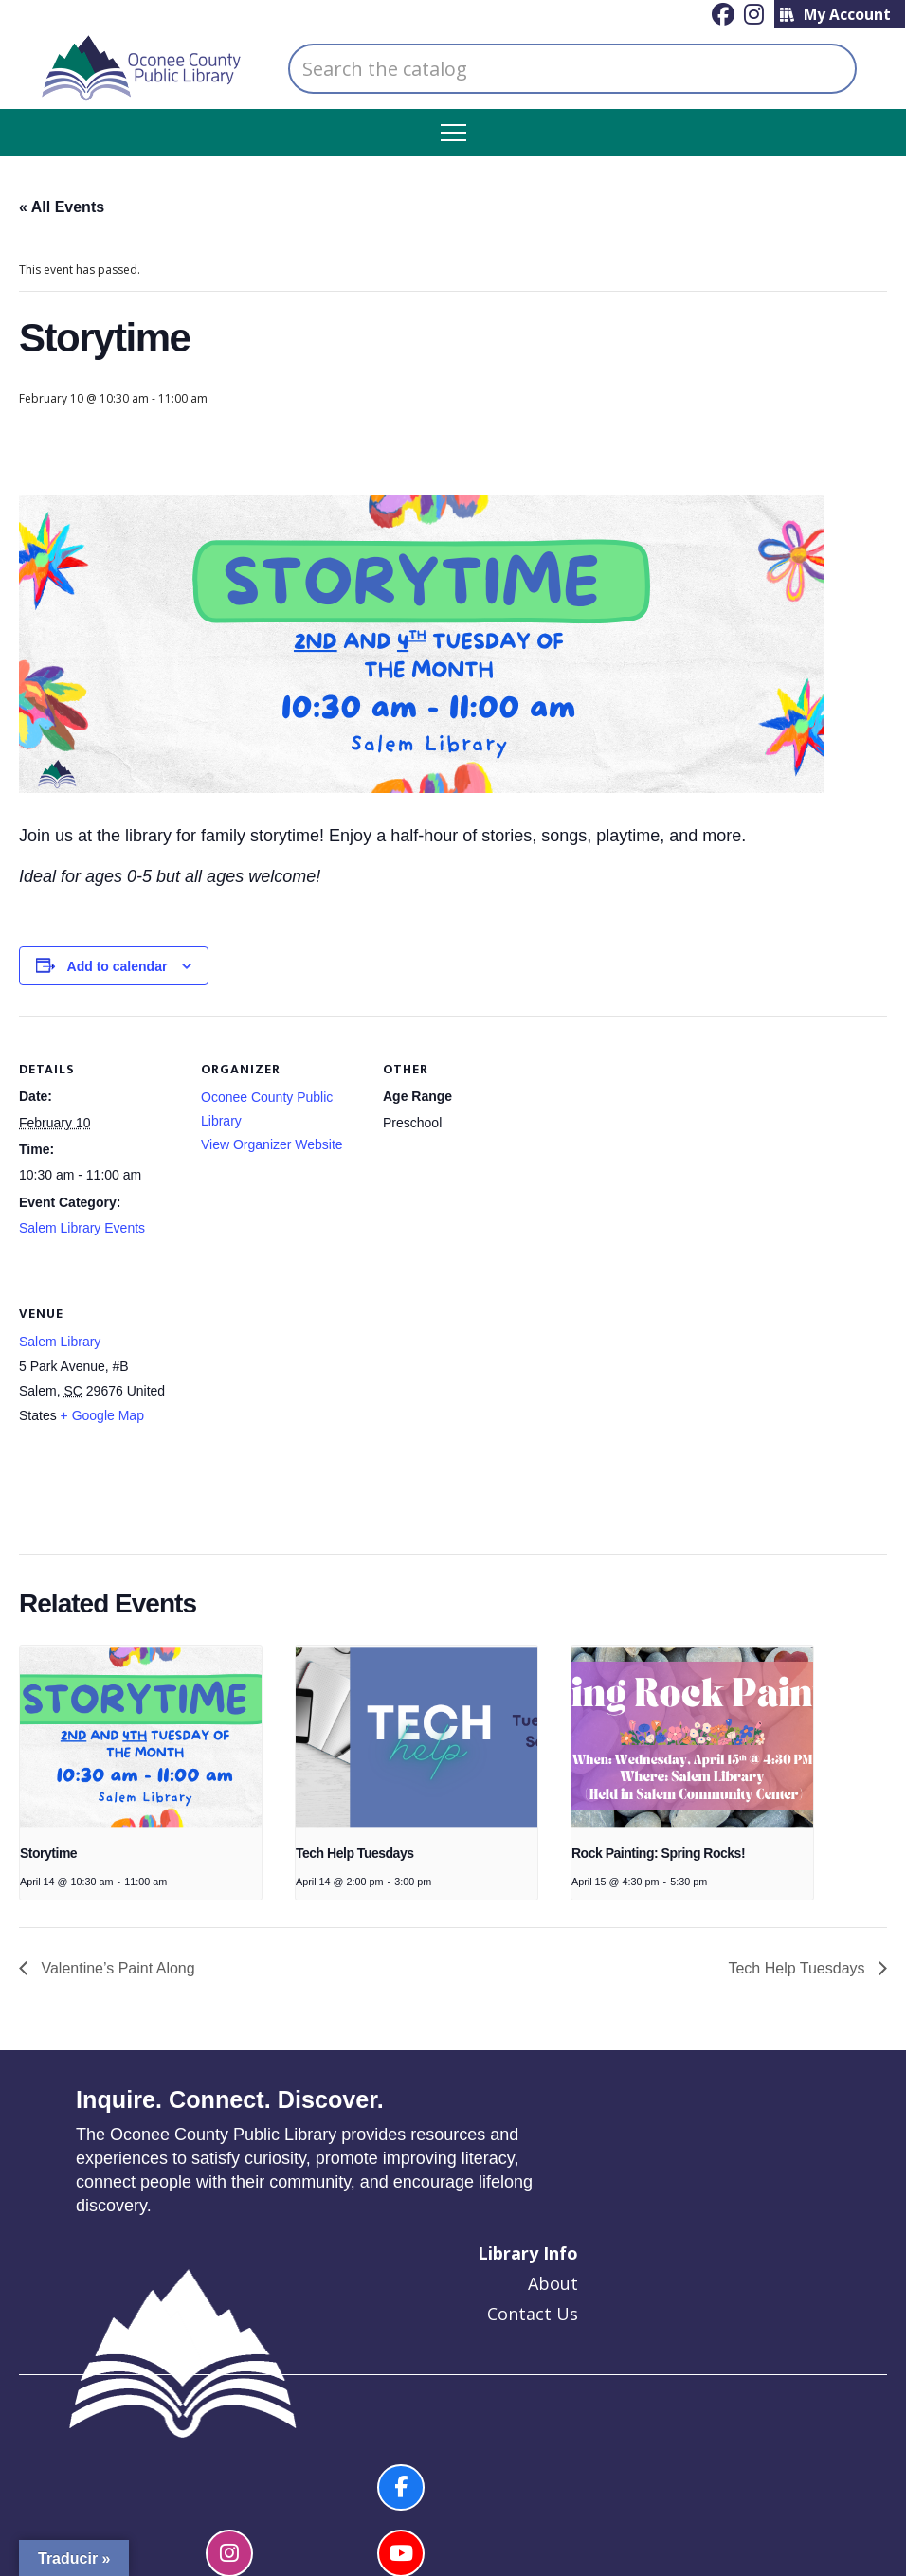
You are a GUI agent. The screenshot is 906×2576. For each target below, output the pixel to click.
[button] (453, 133)
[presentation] (141, 1737)
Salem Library (59, 1341)
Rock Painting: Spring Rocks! (658, 1853)
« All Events (61, 207)
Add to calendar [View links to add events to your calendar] (117, 966)
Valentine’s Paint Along (116, 1968)
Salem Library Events (82, 1227)
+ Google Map (102, 1415)
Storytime (48, 1853)
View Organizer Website (272, 1144)
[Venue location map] (301, 1389)
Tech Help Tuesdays (354, 1853)
